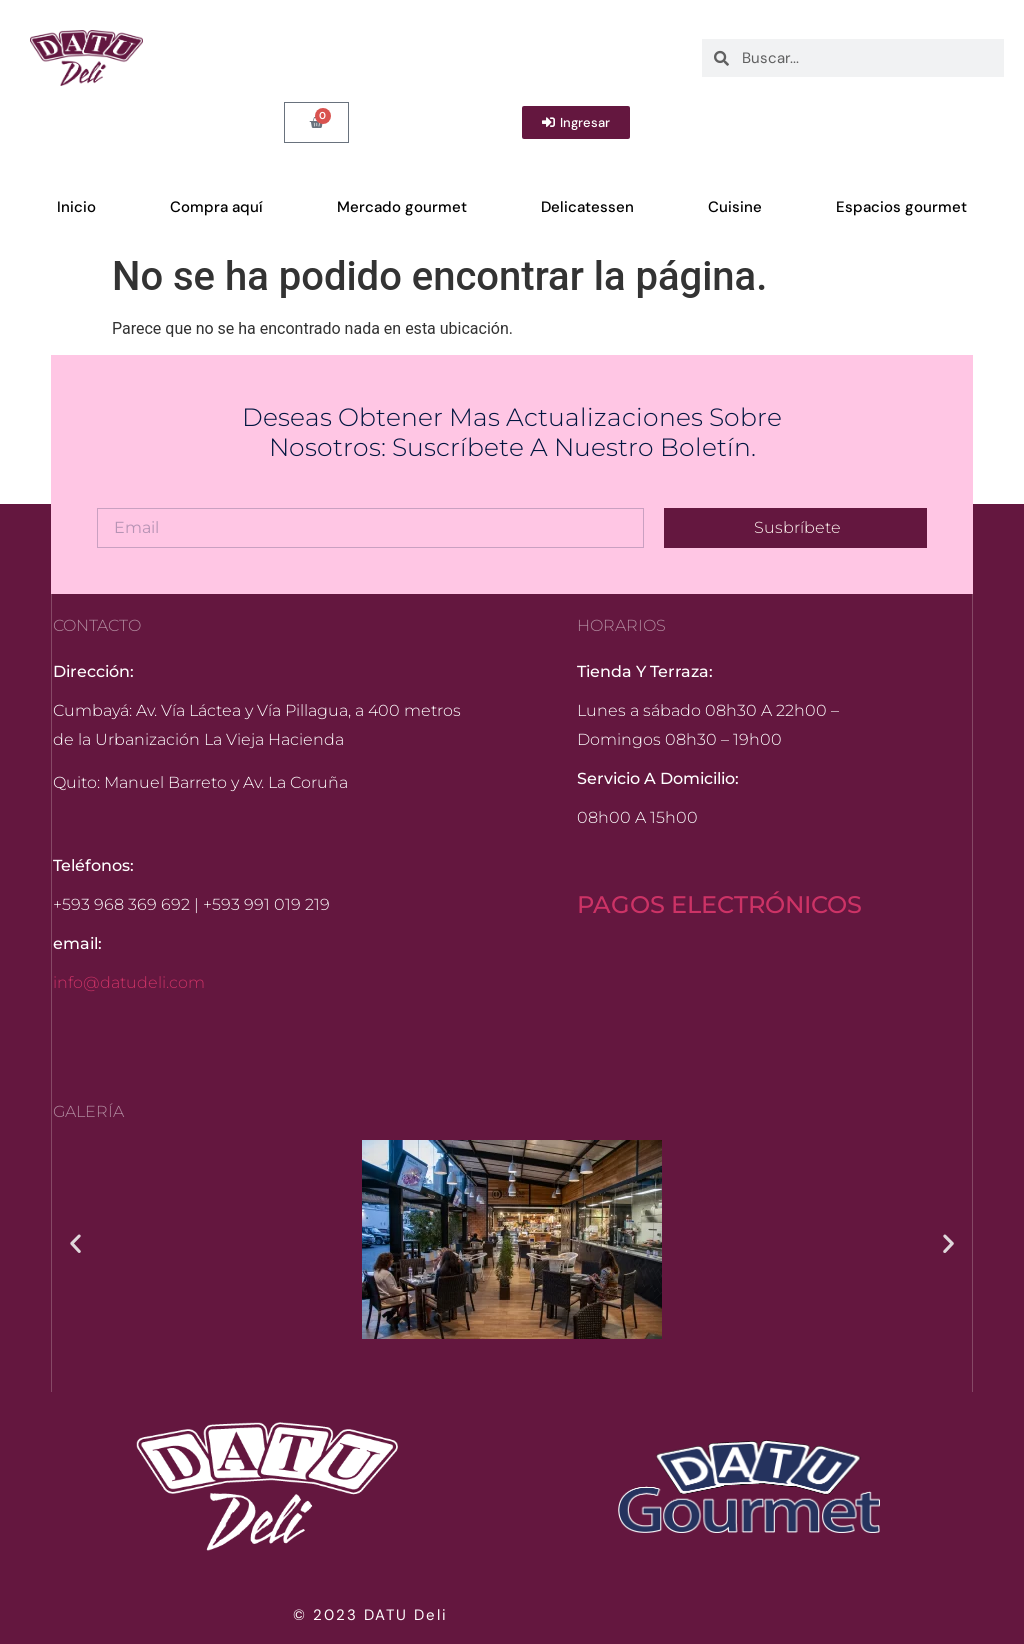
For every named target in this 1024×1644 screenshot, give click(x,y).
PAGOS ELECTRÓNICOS (719, 904)
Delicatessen (587, 207)
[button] (75, 1243)
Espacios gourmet (901, 207)
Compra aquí (216, 207)
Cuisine (735, 207)
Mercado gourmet (402, 207)
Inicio (76, 207)
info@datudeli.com (129, 982)
